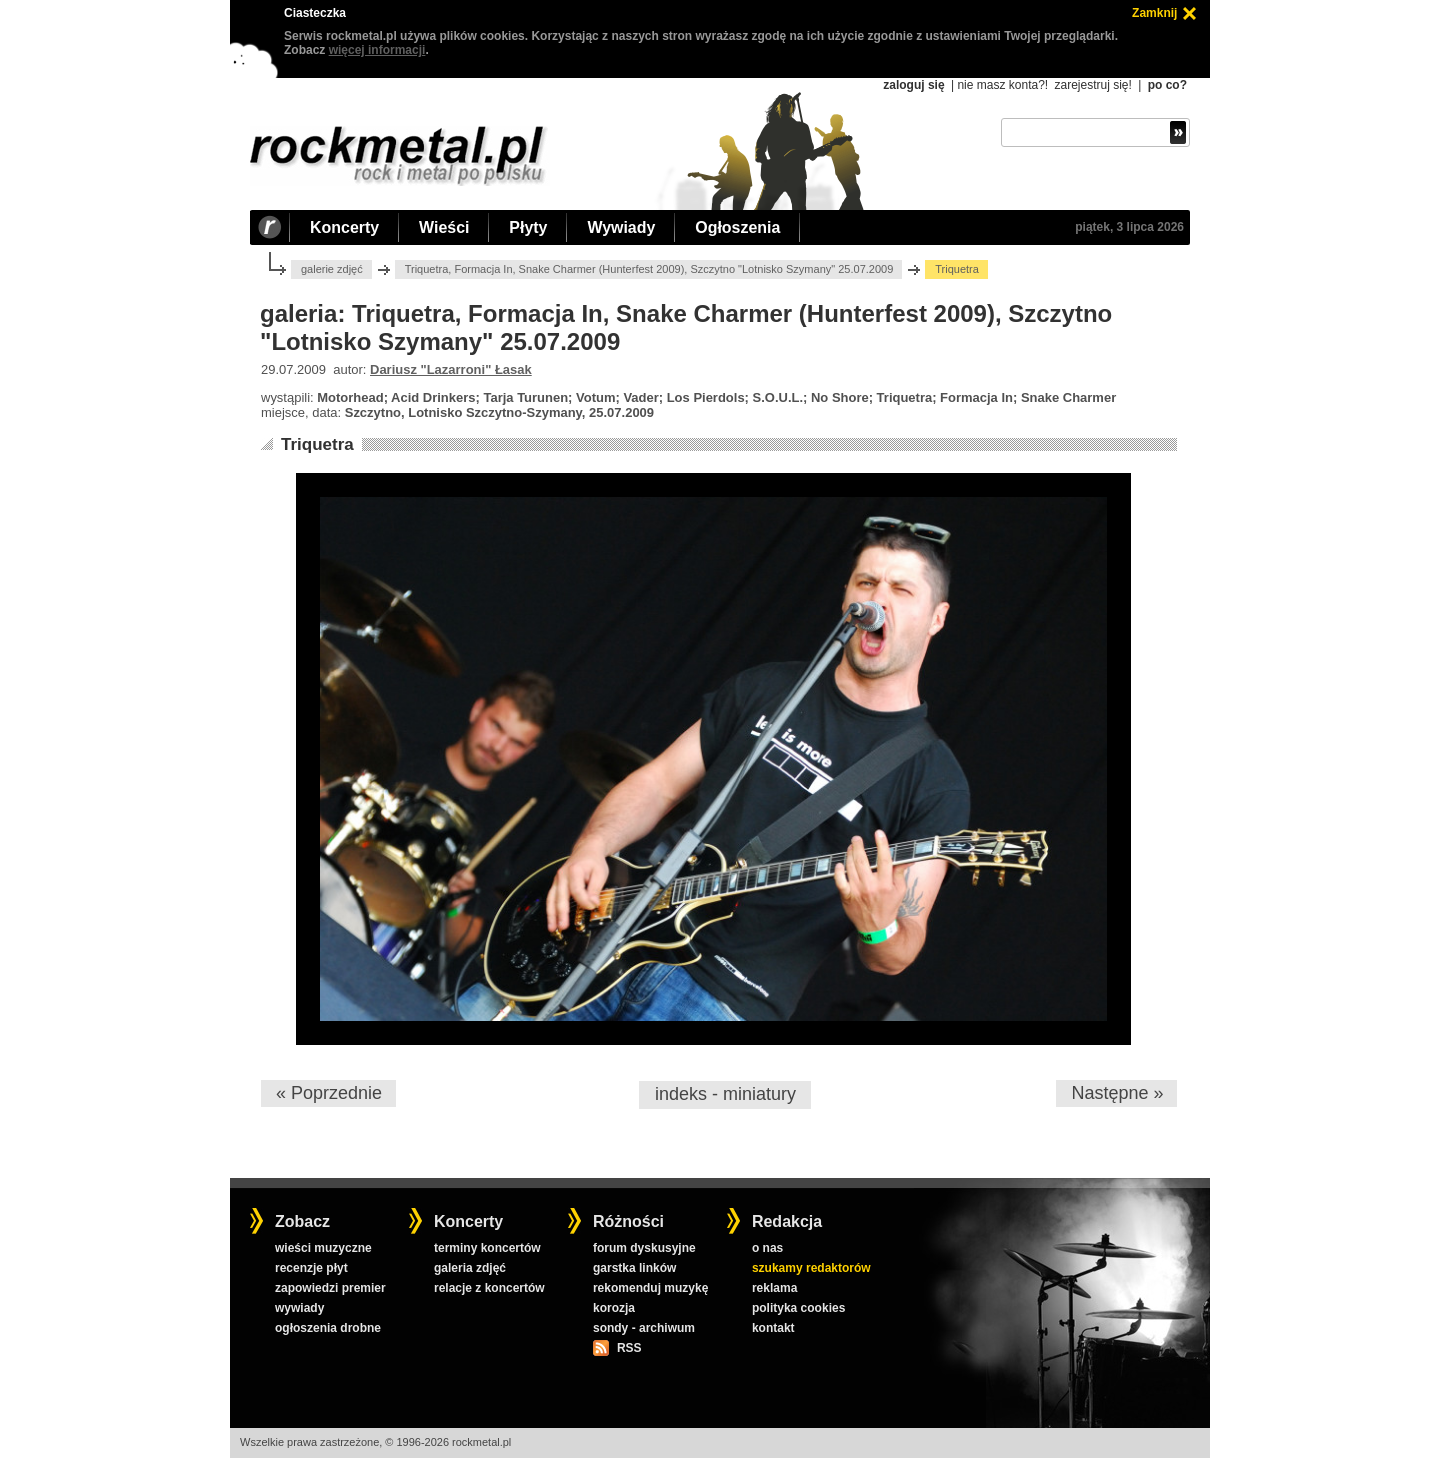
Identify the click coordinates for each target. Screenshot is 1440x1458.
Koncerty (344, 227)
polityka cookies (798, 1308)
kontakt (773, 1328)
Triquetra (317, 444)
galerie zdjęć (332, 269)
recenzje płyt (311, 1268)
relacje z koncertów (489, 1288)
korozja (614, 1308)
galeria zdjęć (470, 1268)
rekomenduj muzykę (650, 1288)
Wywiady (621, 227)
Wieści (444, 227)
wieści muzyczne (323, 1248)
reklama (774, 1288)
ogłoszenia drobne (328, 1328)
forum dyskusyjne (644, 1248)
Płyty (528, 227)
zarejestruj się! (1092, 85)
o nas (767, 1248)
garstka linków (634, 1268)
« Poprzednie (329, 1093)
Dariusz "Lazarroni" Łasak (451, 369)
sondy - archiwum (644, 1328)
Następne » (1117, 1093)
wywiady (299, 1308)
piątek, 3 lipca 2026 (1129, 227)
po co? (1167, 85)
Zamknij (1154, 13)
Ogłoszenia (737, 227)
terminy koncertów (487, 1248)
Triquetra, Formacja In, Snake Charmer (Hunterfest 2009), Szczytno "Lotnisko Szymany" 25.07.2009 (649, 269)
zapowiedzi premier (330, 1288)
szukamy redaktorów (811, 1268)
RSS (629, 1348)
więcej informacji (377, 50)
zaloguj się (913, 85)
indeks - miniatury (725, 1094)
